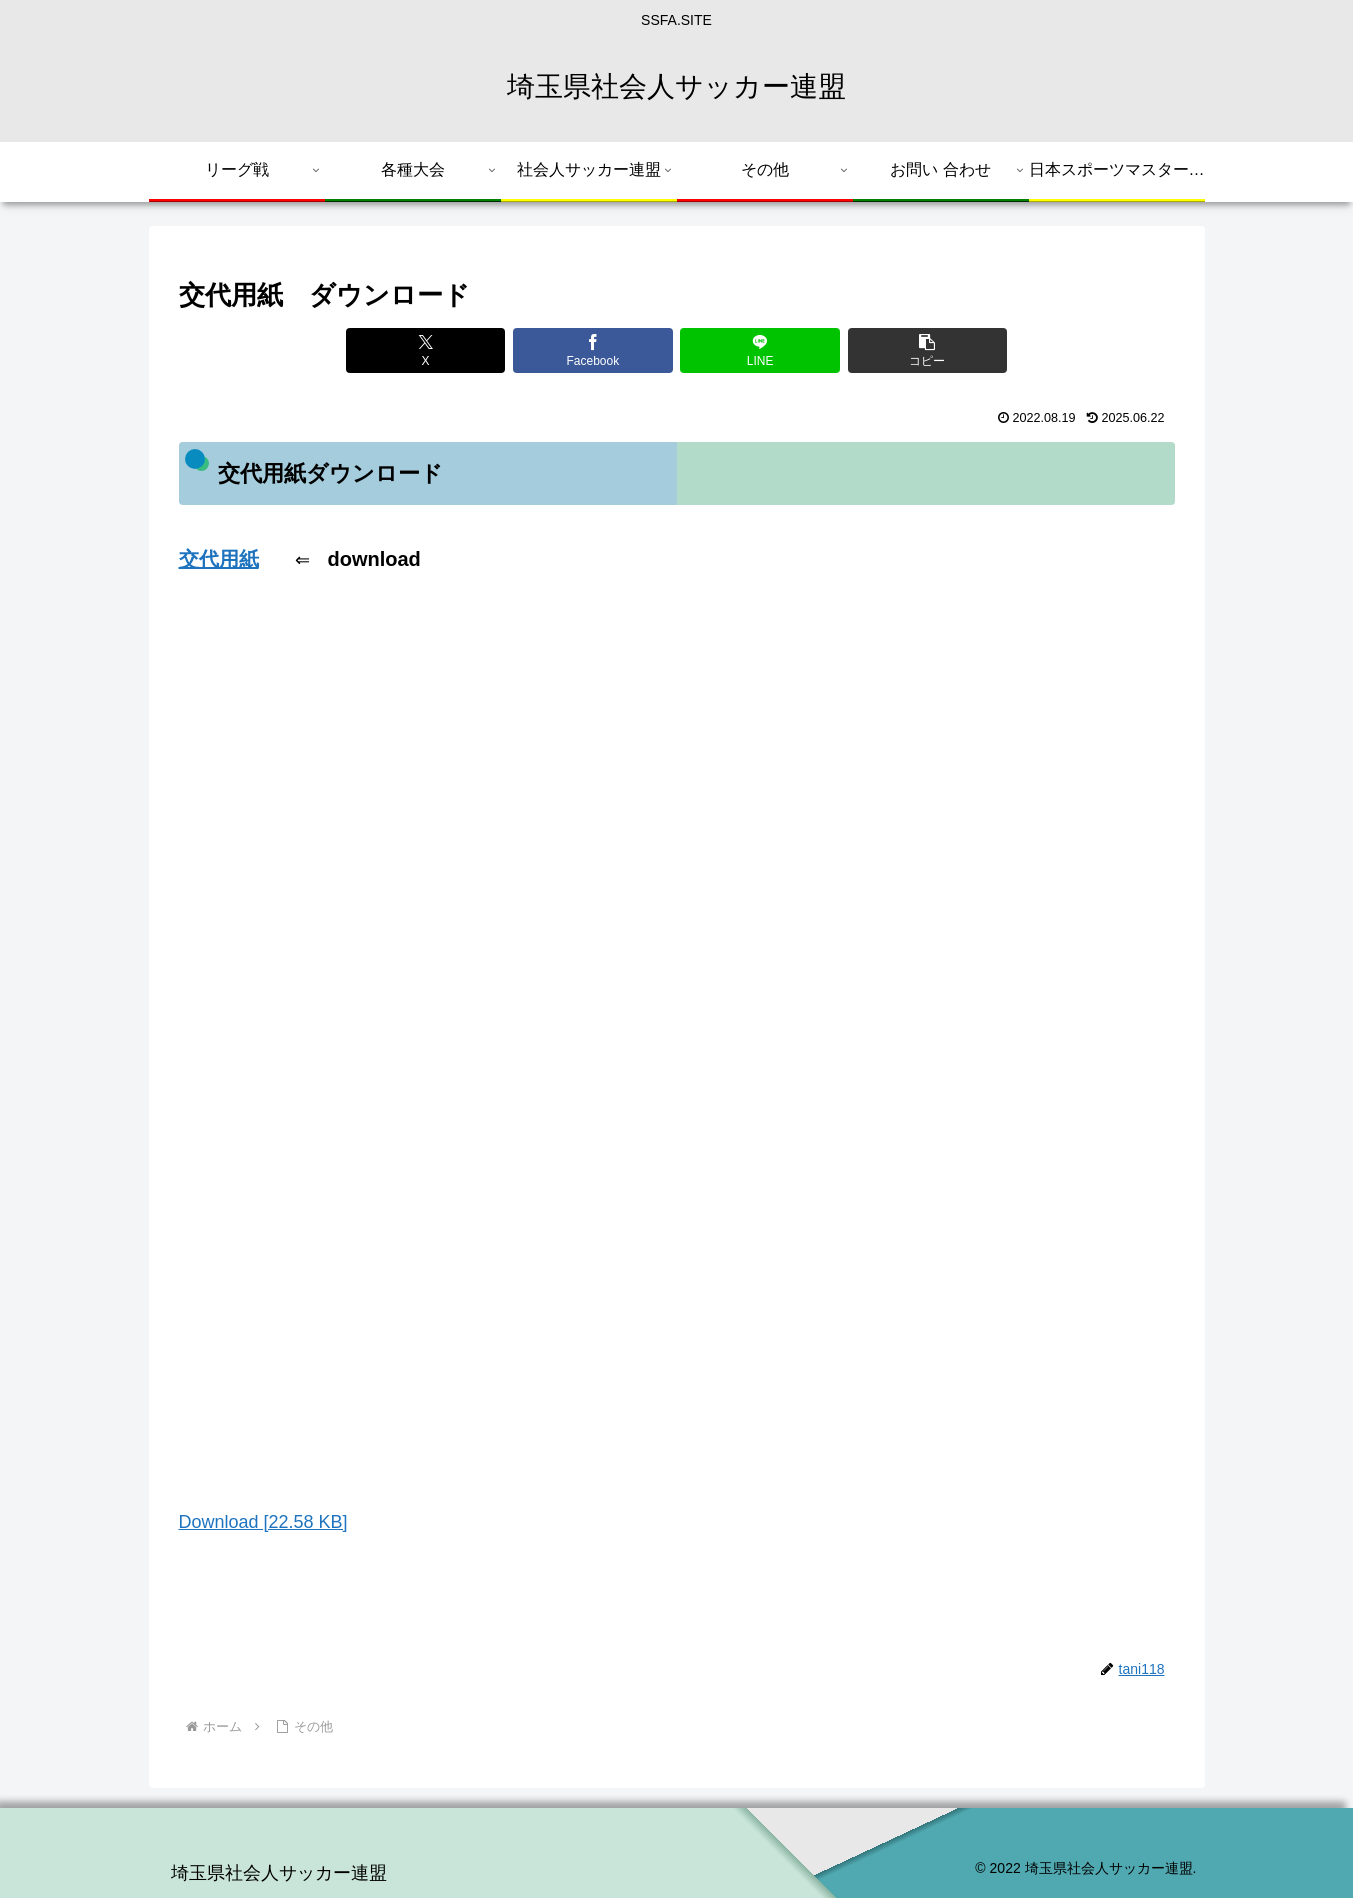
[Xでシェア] (425, 350)
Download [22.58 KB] (263, 1522)
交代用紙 (219, 559)
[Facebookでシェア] (592, 350)
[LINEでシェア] (759, 350)
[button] (927, 350)
